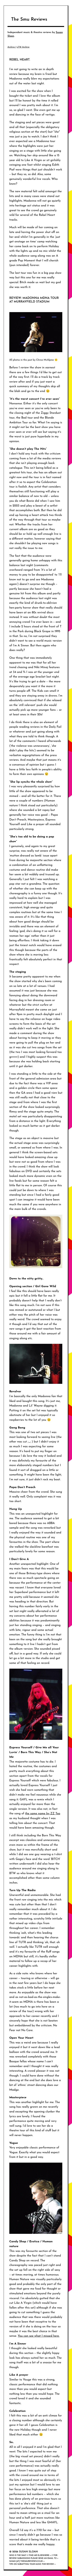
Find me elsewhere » (40, 2555)
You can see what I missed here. (38, 2336)
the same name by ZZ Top (42, 1813)
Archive (12, 47)
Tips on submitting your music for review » (32, 2564)
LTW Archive (23, 47)
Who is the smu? (17, 2555)
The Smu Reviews (29, 19)
